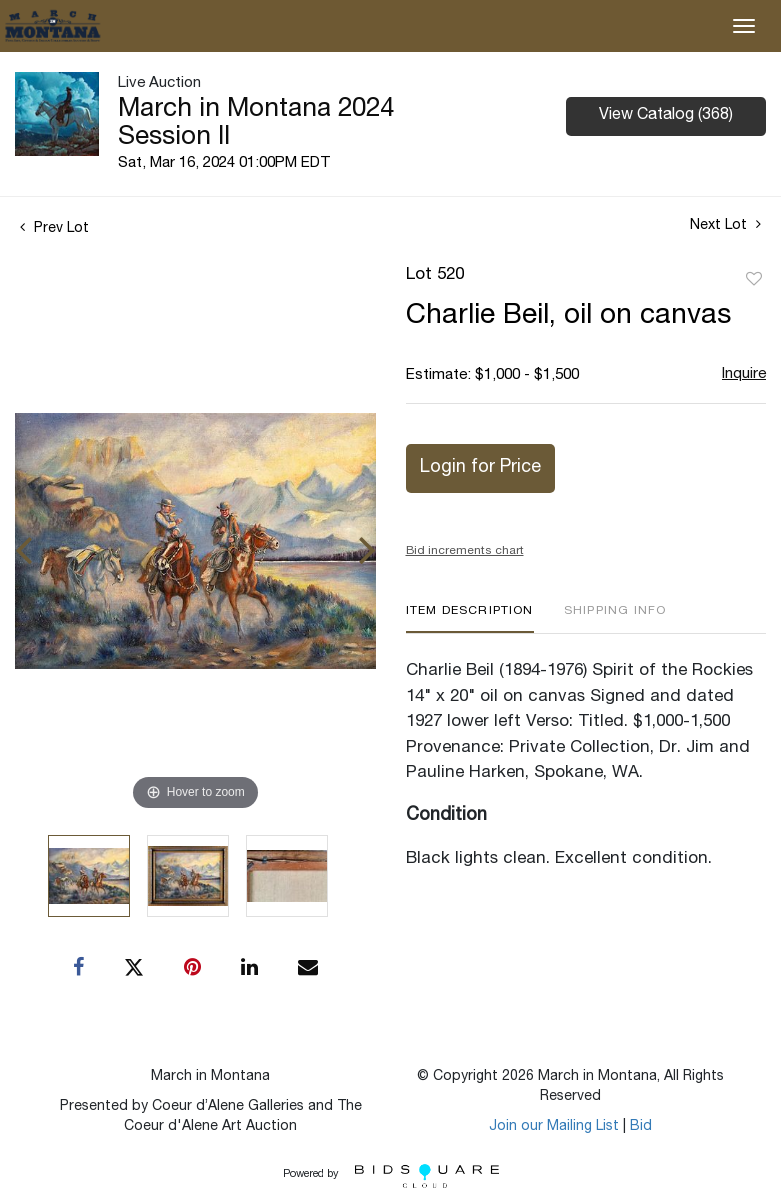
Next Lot (725, 225)
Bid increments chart (465, 551)
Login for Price (480, 468)
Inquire (744, 374)
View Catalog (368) (666, 116)
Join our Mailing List (554, 1127)
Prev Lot (54, 229)
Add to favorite (754, 280)
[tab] (470, 618)
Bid (641, 1127)
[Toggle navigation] (744, 26)
